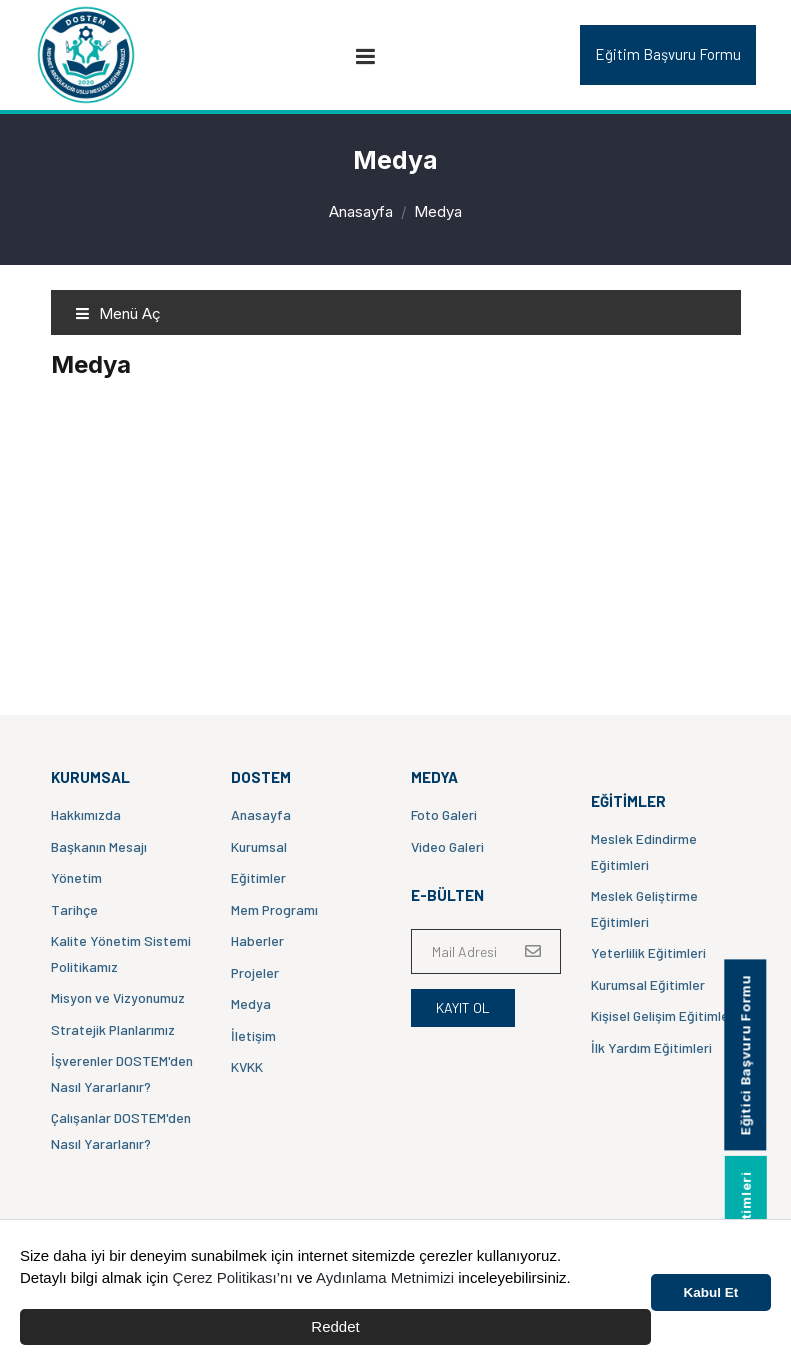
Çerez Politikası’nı (233, 1277)
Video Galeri (447, 846)
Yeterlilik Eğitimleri (648, 952)
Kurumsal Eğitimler (648, 984)
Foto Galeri (444, 814)
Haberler (257, 940)
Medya (251, 1003)
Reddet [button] (335, 1326)
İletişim (253, 1035)
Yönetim (76, 877)
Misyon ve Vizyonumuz (118, 997)
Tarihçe (74, 909)
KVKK (247, 1066)
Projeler (255, 972)
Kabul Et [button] (711, 1292)
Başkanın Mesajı (99, 846)
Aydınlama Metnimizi (385, 1277)
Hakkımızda (86, 814)
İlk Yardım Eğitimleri (651, 1047)
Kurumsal (259, 846)
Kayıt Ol (463, 1007)
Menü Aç (118, 313)
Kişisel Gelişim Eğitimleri (664, 1015)
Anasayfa (361, 211)
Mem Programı (274, 909)
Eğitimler (258, 877)
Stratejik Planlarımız (113, 1029)
